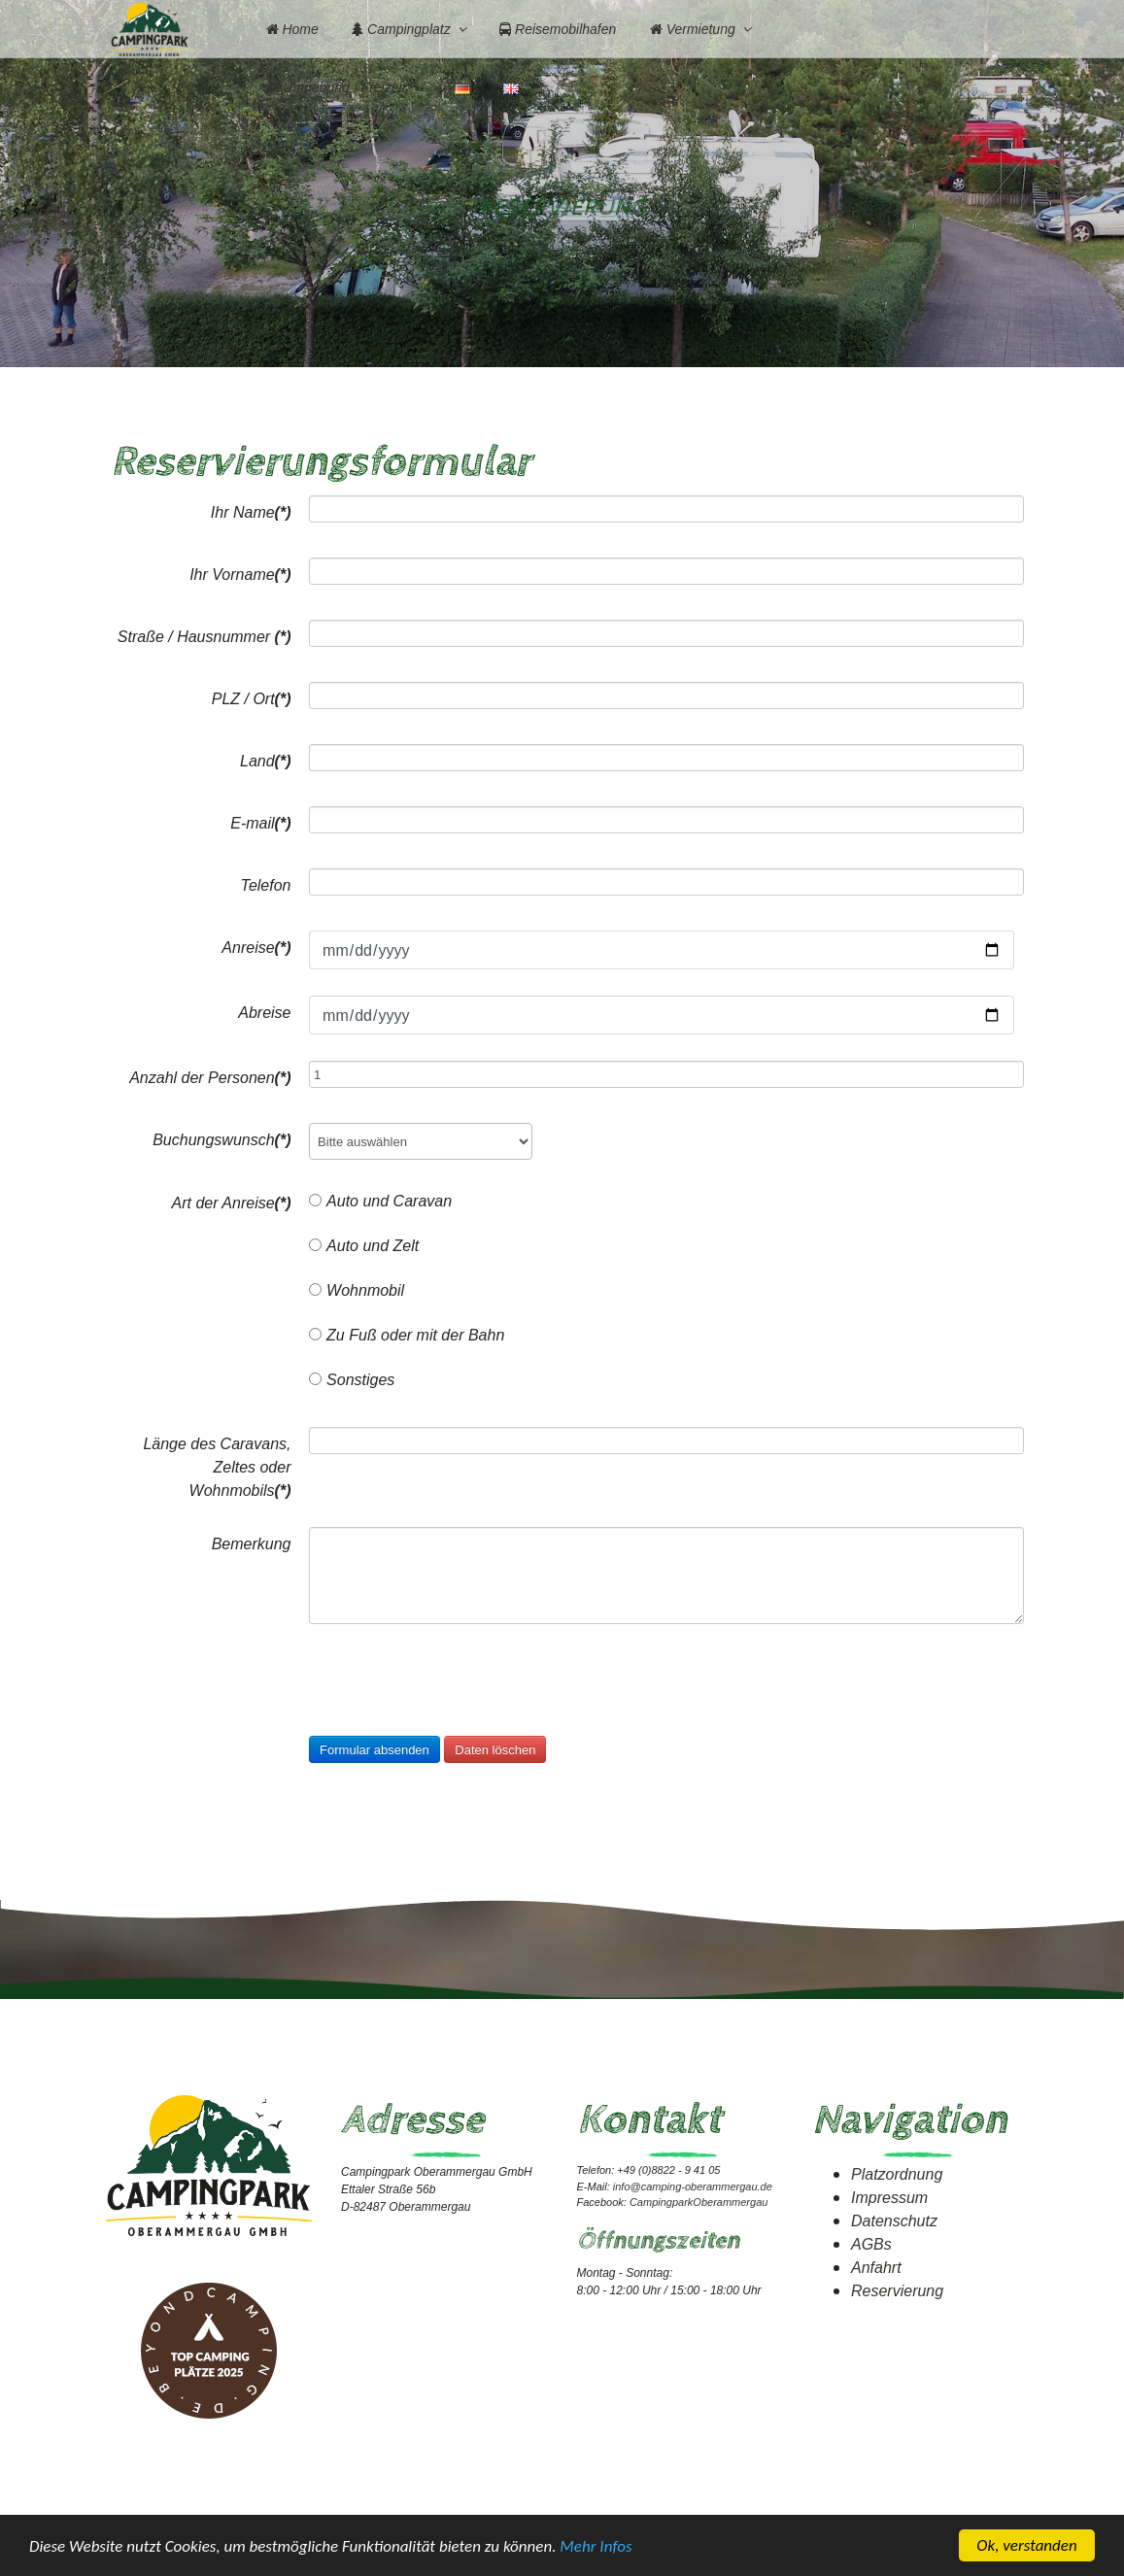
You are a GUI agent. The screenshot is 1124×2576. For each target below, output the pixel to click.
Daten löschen (495, 1749)
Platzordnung (896, 2173)
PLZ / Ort (251, 698)
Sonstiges (351, 1379)
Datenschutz (894, 2220)
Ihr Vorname (239, 573)
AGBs (871, 2243)
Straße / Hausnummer (204, 636)
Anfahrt (876, 2266)
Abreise (264, 1011)
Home (292, 28)
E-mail (260, 822)
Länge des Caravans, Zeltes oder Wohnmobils (216, 1466)
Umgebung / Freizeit (336, 87)
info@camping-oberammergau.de (692, 2186)
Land (265, 760)
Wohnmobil (356, 1289)
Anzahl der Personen (209, 1077)
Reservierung (897, 2290)
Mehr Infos (595, 2547)
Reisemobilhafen (557, 28)
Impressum (889, 2196)
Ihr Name (251, 511)
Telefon (266, 884)
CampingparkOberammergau (698, 2201)
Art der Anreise (230, 1202)
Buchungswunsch (221, 1139)
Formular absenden (374, 1749)
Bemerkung (251, 1543)
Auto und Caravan (380, 1200)
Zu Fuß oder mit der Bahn (406, 1334)
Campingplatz (401, 28)
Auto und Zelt (364, 1245)
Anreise (255, 946)
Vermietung (692, 28)
